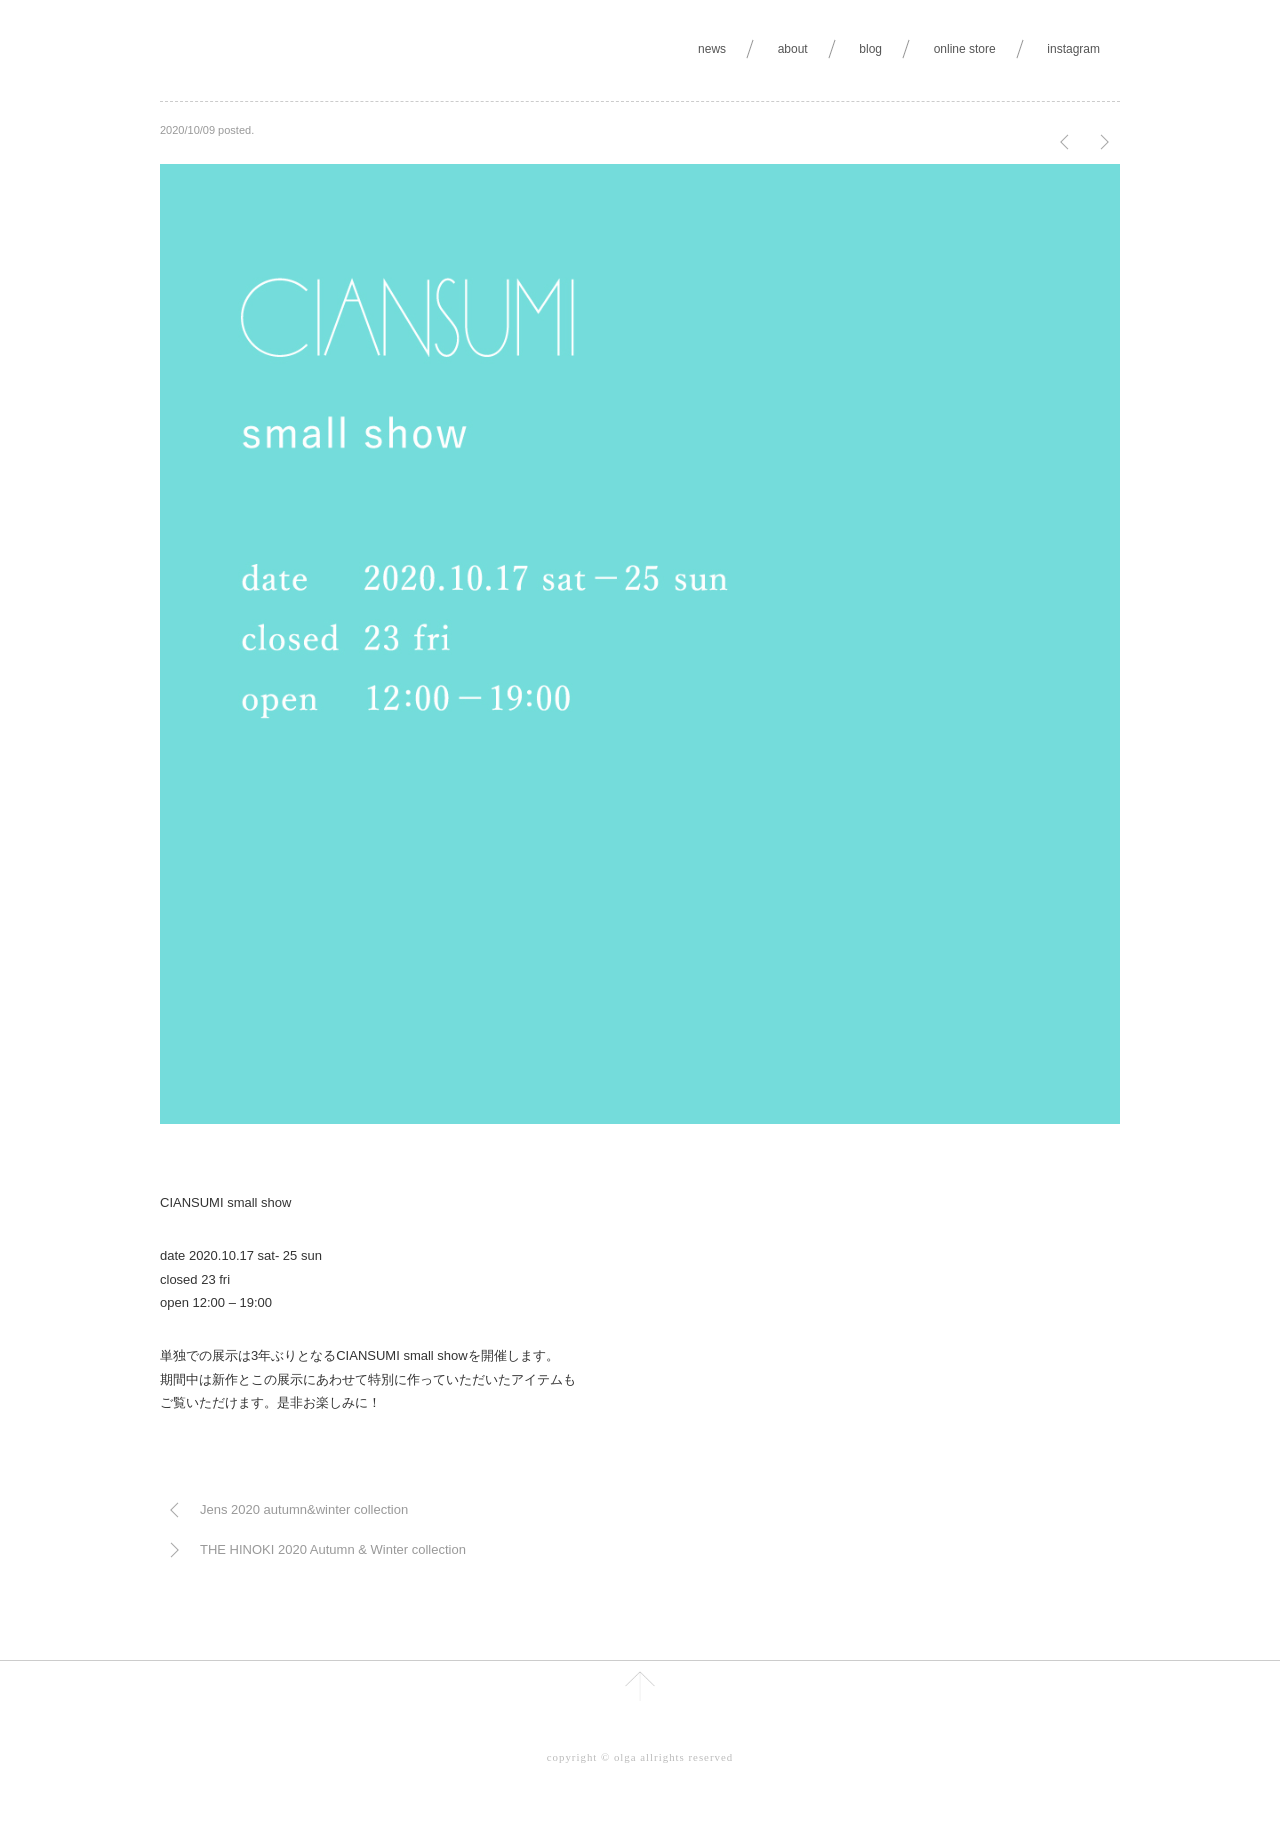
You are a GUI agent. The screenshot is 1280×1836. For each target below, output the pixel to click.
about (793, 49)
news (712, 49)
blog (870, 49)
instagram (1073, 49)
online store (965, 49)
